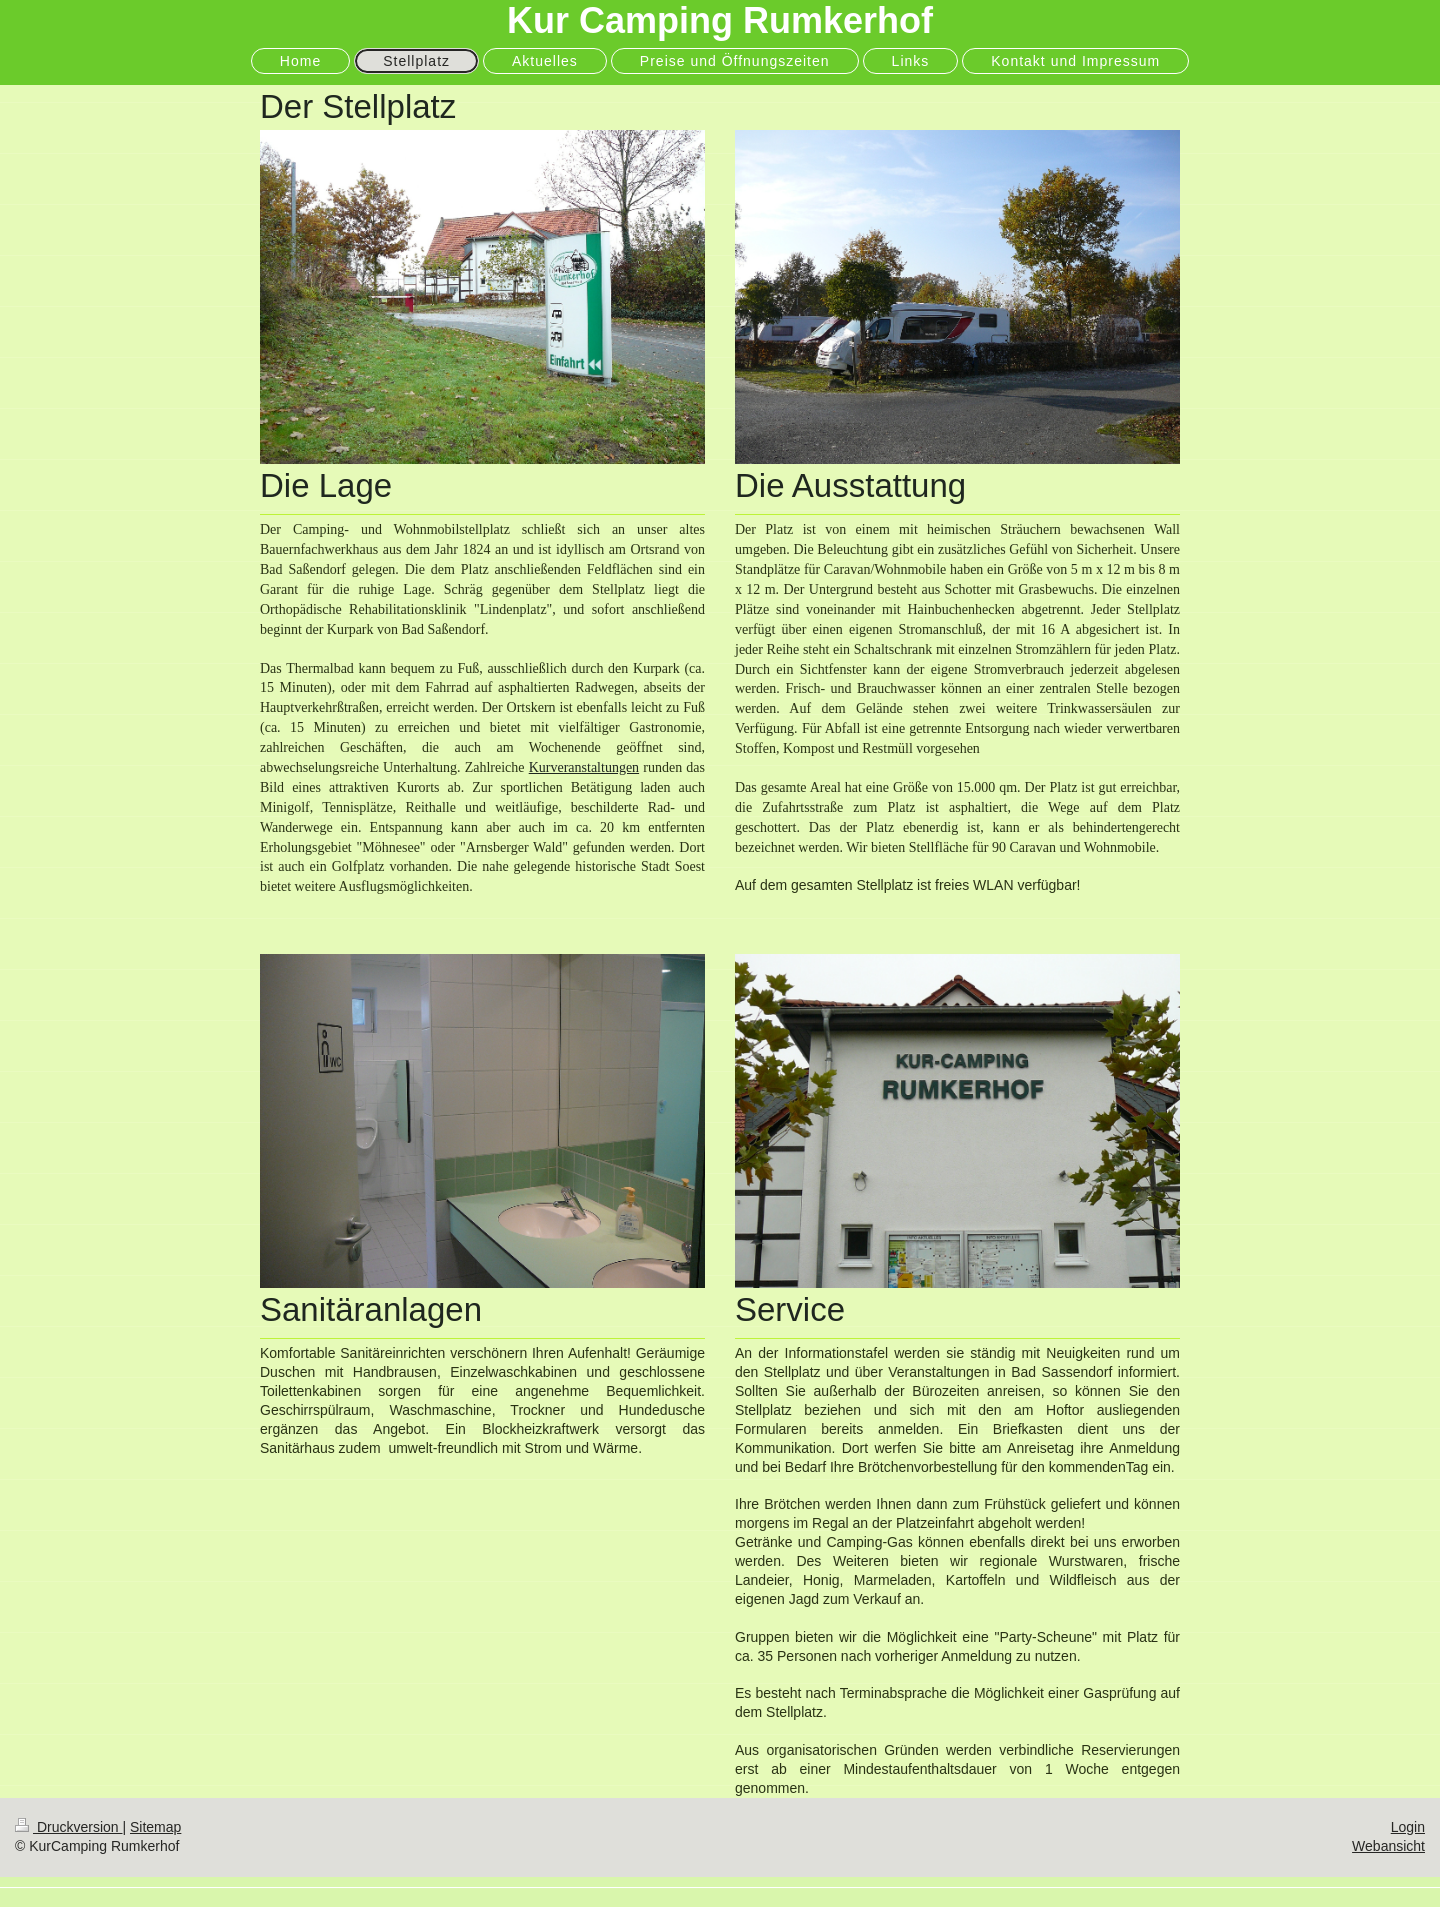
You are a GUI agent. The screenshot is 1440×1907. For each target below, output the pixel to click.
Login (1408, 1827)
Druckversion (68, 1827)
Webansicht (1388, 1846)
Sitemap (155, 1827)
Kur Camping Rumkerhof (720, 20)
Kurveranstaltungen (584, 767)
